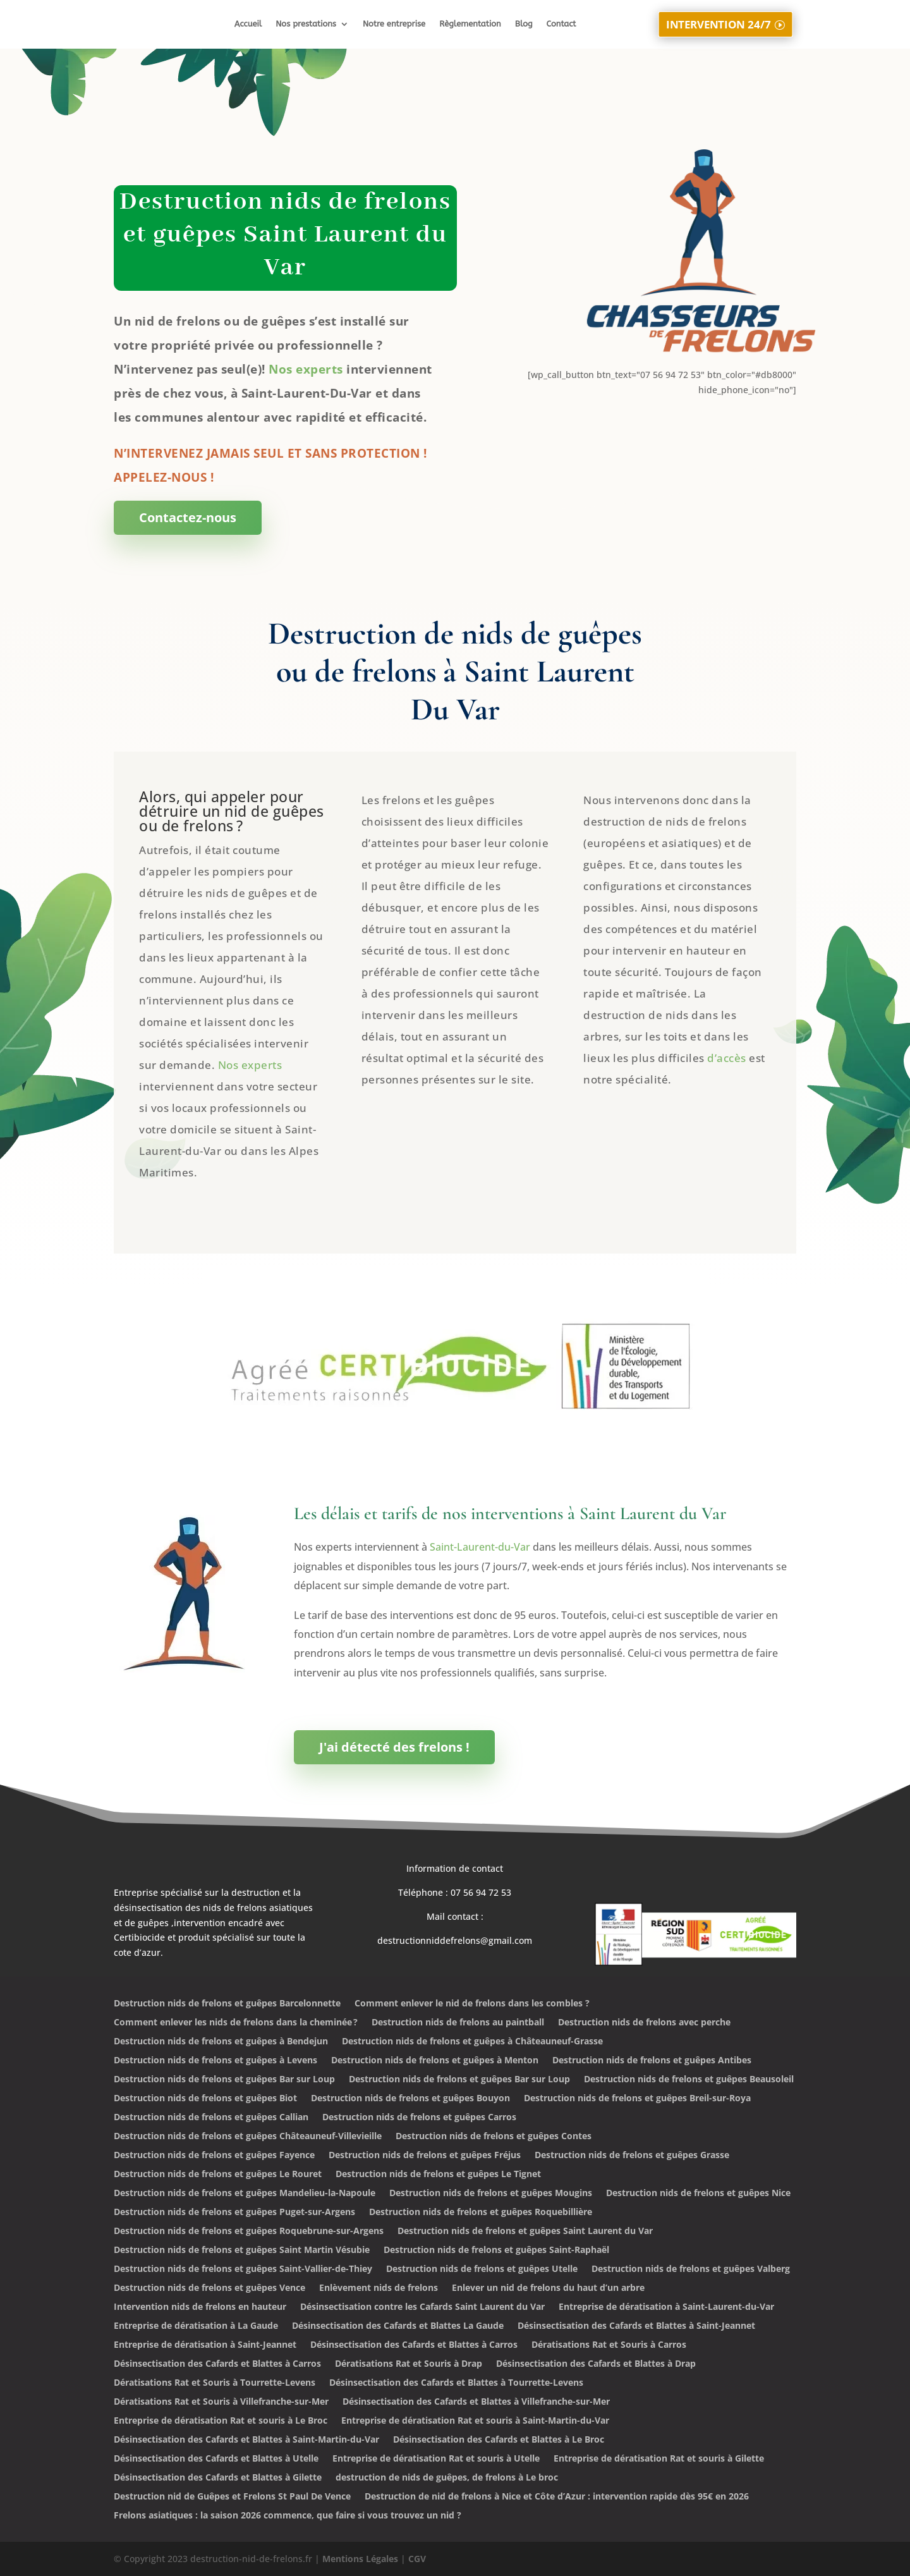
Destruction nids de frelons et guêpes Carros (419, 2118)
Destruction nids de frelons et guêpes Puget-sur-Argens (234, 2212)
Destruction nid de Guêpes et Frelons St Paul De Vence (232, 2497)
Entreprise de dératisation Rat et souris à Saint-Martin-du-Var (475, 2421)
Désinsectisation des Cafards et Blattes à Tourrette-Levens (456, 2383)
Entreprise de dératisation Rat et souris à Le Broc (220, 2421)
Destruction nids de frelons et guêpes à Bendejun (221, 2042)
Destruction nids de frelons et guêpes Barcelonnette (227, 2004)
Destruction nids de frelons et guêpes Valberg (691, 2269)
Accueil (248, 23)
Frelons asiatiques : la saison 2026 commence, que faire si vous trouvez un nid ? (287, 2516)
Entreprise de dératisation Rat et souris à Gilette (659, 2459)
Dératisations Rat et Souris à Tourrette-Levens (214, 2383)
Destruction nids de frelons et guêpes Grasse (632, 2156)
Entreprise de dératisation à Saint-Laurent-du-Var (666, 2307)
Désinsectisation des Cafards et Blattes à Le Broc (498, 2440)
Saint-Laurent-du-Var (480, 1547)
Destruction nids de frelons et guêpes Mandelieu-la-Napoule (244, 2193)
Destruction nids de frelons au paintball (458, 2023)
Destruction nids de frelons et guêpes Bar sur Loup (224, 2080)
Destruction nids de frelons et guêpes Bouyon (410, 2099)
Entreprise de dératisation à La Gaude (196, 2326)
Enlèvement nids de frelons (378, 2288)
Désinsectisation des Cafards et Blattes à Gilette (218, 2478)
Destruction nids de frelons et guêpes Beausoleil (689, 2080)
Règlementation (470, 23)
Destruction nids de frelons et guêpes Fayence (214, 2156)
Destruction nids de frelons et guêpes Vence (209, 2288)
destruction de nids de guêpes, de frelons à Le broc (447, 2478)
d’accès (726, 1058)
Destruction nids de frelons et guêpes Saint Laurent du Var (525, 2231)
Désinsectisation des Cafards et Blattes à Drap (596, 2364)
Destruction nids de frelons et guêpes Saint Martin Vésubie (242, 2250)
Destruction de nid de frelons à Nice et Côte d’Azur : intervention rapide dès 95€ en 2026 (557, 2497)
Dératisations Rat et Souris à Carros (608, 2345)
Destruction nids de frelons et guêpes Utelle (482, 2269)
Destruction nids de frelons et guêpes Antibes (651, 2061)
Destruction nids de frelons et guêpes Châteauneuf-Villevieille (248, 2137)
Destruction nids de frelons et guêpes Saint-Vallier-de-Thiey (243, 2269)
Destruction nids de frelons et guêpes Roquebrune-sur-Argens (249, 2231)
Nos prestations (306, 23)
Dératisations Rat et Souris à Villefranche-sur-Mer (221, 2402)
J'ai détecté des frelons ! (394, 1746)
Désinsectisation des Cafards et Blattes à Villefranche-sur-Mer (476, 2402)
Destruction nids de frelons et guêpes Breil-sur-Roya (637, 2099)
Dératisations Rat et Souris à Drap (408, 2364)
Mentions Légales (360, 2559)
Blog (524, 23)
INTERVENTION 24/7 (718, 23)
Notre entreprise (394, 23)
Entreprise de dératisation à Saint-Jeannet (205, 2345)
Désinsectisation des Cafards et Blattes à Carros (414, 2345)
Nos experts (306, 369)
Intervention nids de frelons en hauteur (200, 2307)
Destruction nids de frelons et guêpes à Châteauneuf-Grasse (472, 2042)
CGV (417, 2559)
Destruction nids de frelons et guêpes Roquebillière (480, 2212)
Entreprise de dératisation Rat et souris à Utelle (436, 2459)
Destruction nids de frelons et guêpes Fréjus (425, 2156)
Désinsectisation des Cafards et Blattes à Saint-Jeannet (636, 2326)
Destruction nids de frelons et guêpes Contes (494, 2137)
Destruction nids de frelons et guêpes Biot (205, 2099)
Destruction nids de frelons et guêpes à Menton (434, 2061)
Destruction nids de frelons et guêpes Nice (698, 2193)
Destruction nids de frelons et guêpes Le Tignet (438, 2175)
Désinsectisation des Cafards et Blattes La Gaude (398, 2326)
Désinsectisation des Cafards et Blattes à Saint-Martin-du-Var (246, 2440)
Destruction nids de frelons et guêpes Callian (211, 2118)
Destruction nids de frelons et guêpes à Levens (215, 2061)
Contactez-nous (187, 517)
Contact (561, 23)
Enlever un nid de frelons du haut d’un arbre (548, 2288)
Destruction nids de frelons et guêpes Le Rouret (218, 2175)
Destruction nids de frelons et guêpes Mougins (490, 2193)
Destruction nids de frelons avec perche (644, 2023)
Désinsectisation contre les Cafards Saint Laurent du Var (422, 2307)
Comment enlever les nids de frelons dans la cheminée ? (236, 2023)
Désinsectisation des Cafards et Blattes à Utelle (216, 2459)
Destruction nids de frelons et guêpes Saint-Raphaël (496, 2250)
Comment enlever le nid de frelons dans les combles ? (472, 2004)
